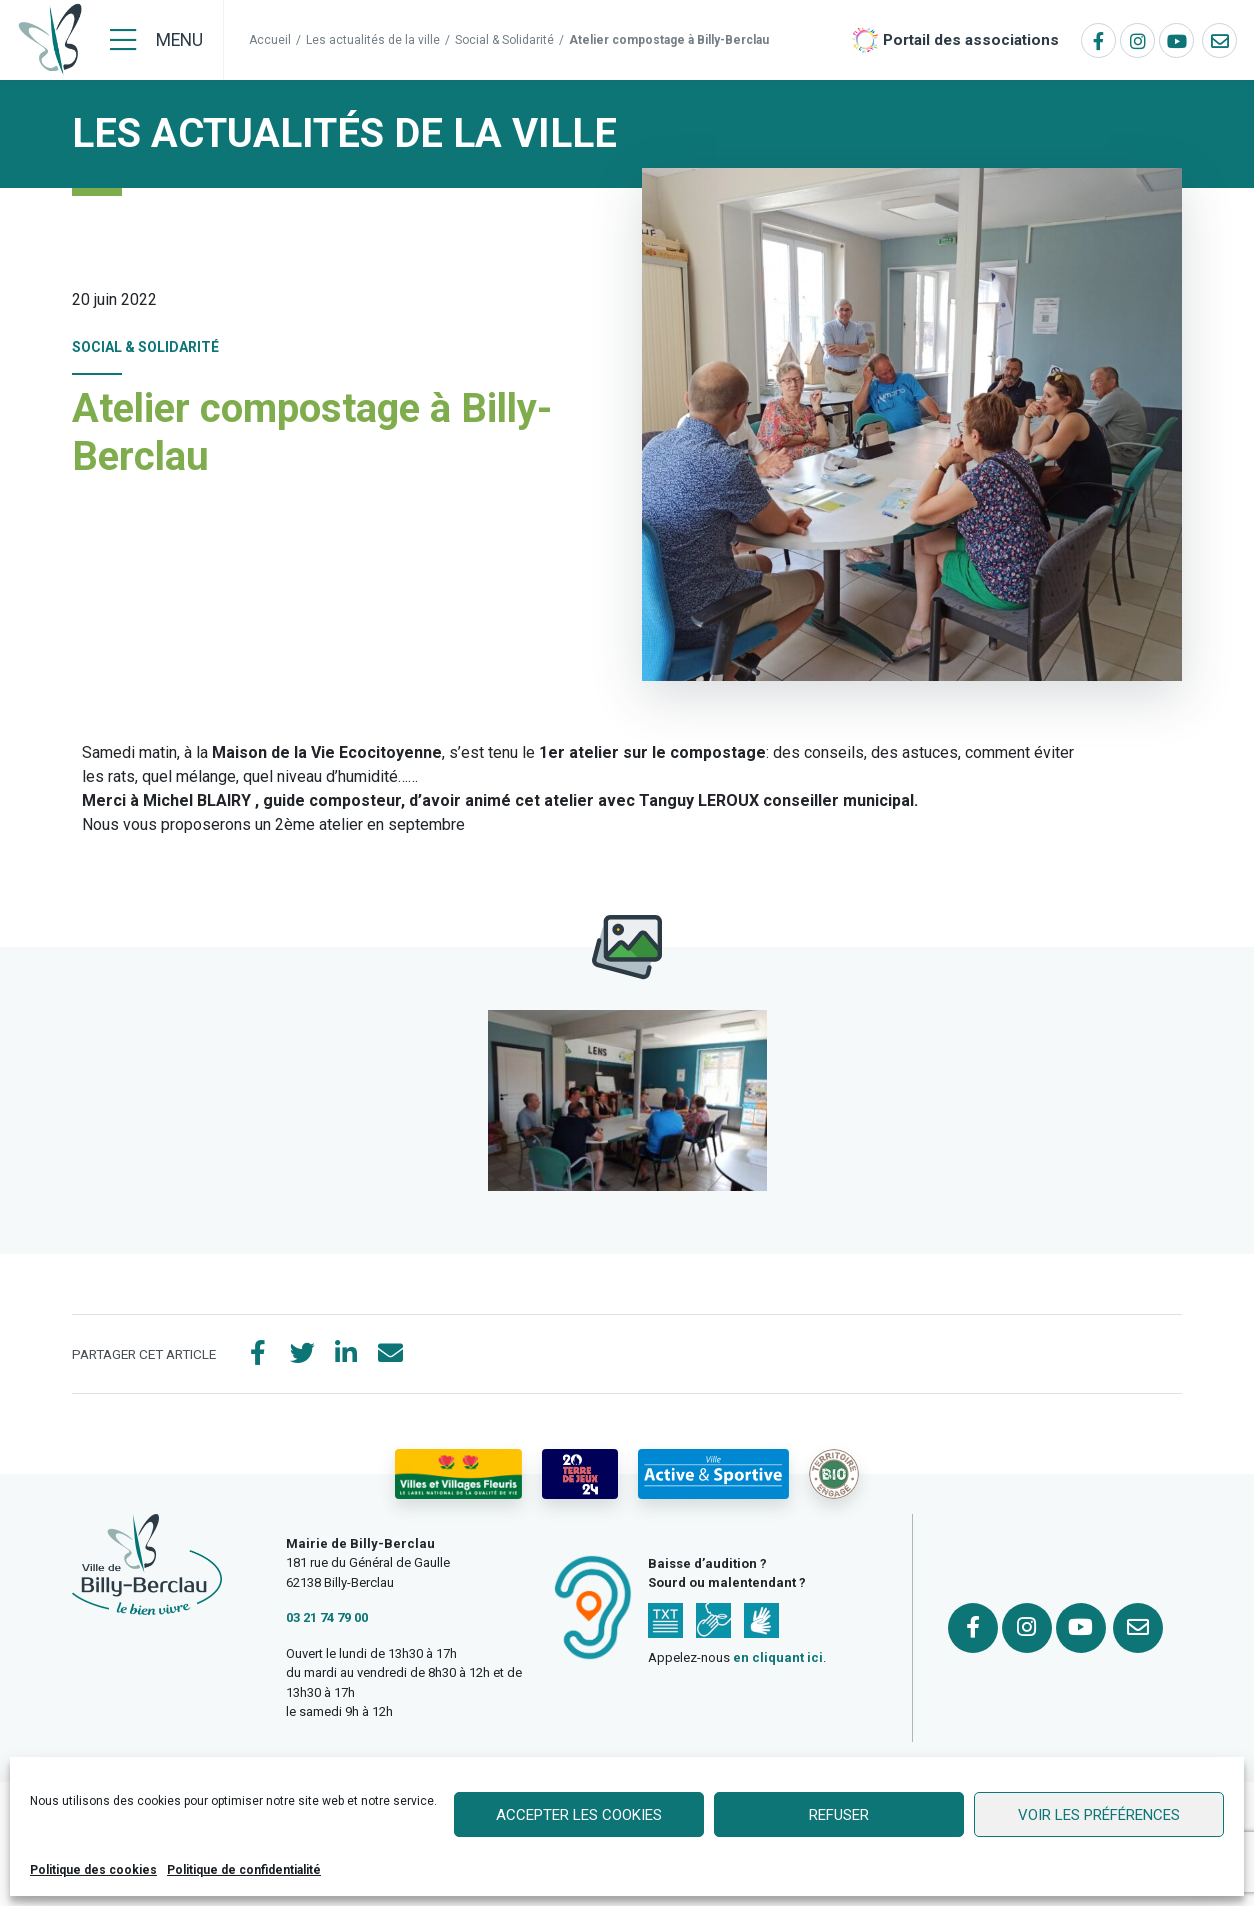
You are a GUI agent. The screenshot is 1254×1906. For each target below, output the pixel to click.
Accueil (270, 40)
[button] (627, 1100)
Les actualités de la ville (373, 40)
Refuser (839, 1815)
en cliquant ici (778, 1657)
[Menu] (156, 40)
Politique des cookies (93, 1870)
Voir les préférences (1099, 1815)
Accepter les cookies (579, 1815)
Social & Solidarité (504, 40)
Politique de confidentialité (244, 1870)
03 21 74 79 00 (327, 1617)
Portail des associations (971, 40)
